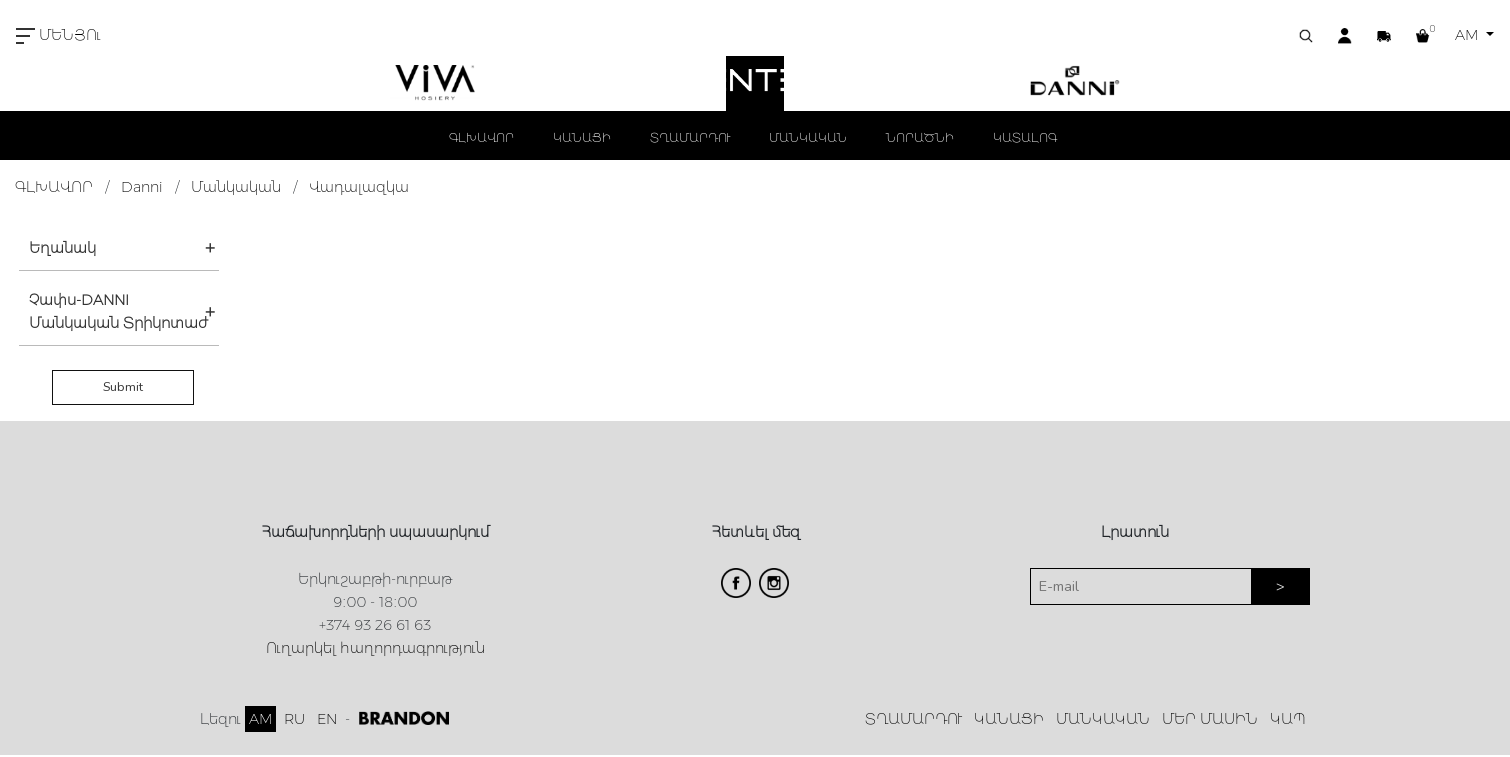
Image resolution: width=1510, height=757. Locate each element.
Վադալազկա (359, 187)
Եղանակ (62, 248)
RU (294, 719)
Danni (142, 187)
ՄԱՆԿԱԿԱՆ (808, 137)
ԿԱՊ (1288, 719)
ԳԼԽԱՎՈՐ (481, 137)
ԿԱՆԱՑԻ (582, 137)
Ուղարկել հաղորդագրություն (375, 648)
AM (1468, 35)
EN (327, 719)
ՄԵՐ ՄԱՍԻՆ (1210, 719)
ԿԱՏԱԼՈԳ (1025, 137)
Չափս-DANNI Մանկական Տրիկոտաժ (118, 311)
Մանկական (236, 187)
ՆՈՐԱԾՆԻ (920, 137)
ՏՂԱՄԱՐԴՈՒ (690, 137)
